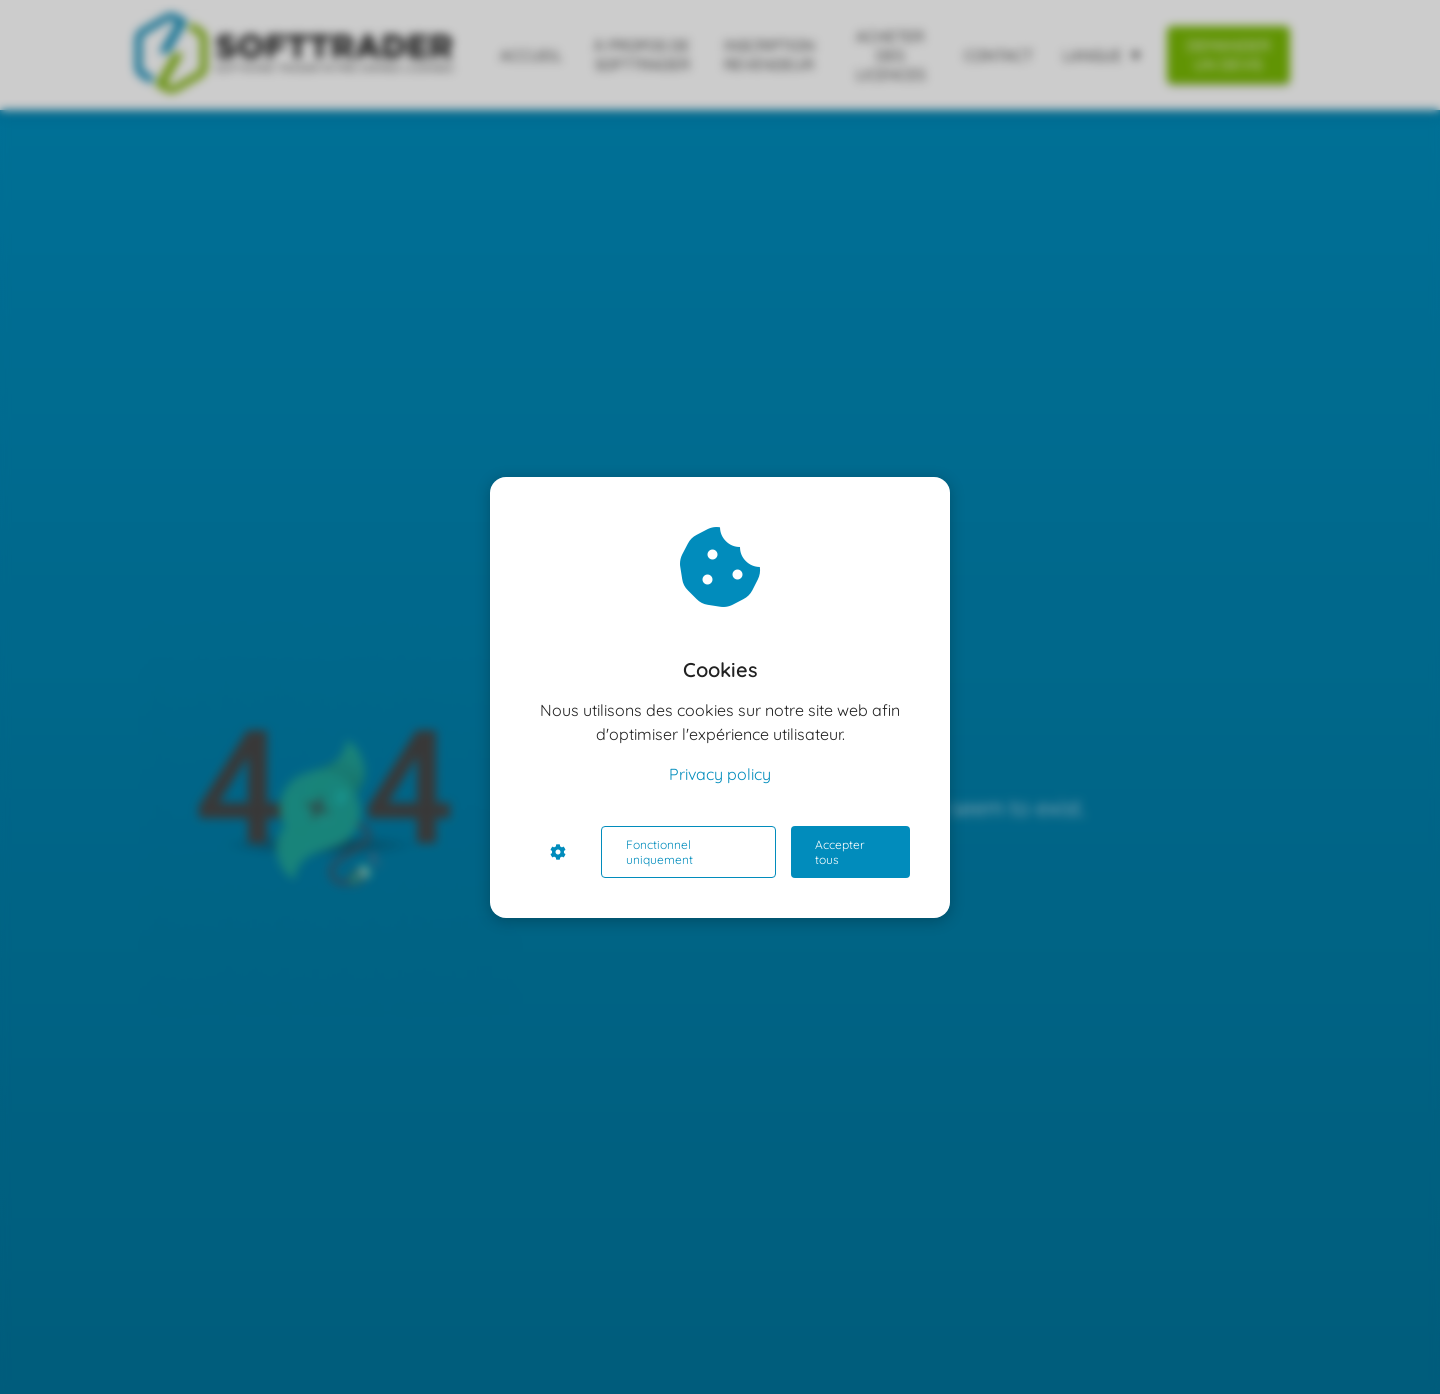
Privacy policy (720, 774)
